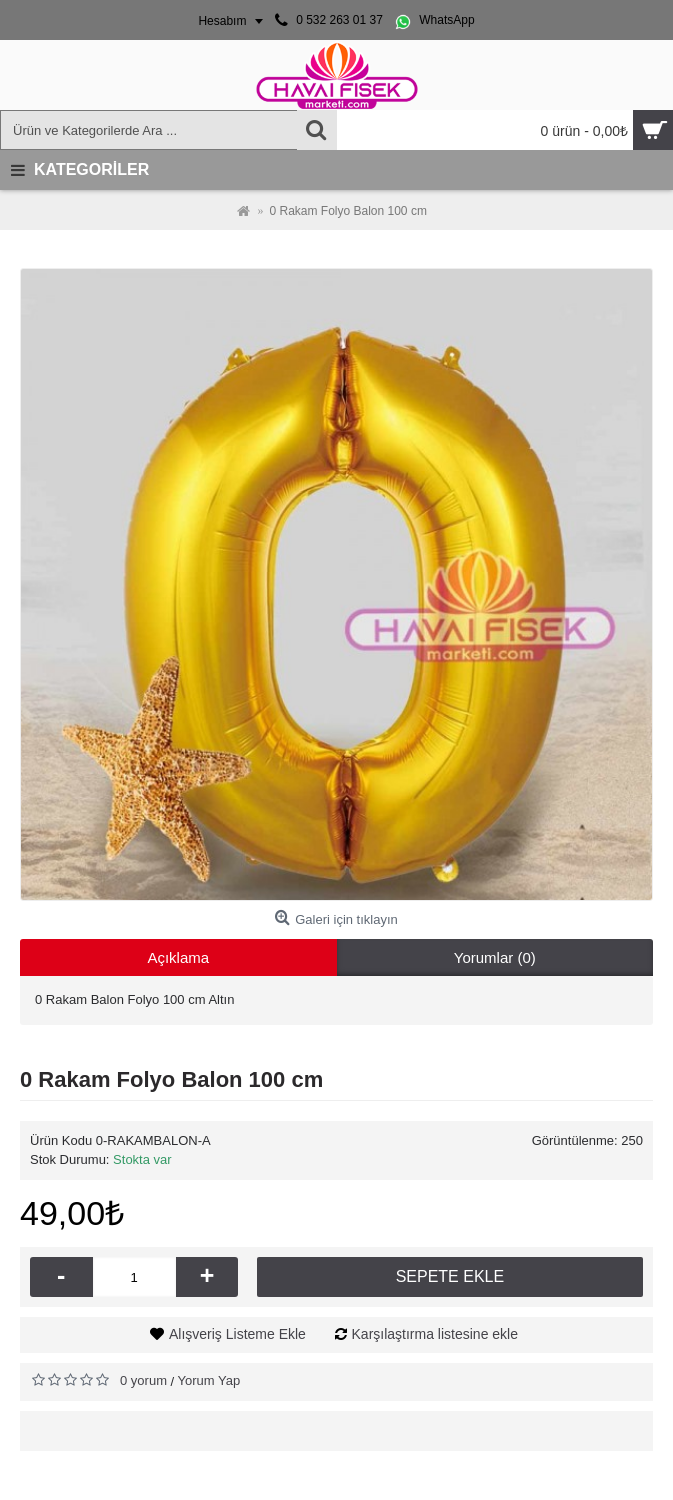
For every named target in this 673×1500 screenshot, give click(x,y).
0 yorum (143, 1380)
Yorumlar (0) (495, 957)
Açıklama (178, 957)
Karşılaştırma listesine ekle (435, 1334)
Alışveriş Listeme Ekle (237, 1334)
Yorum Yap (209, 1380)
